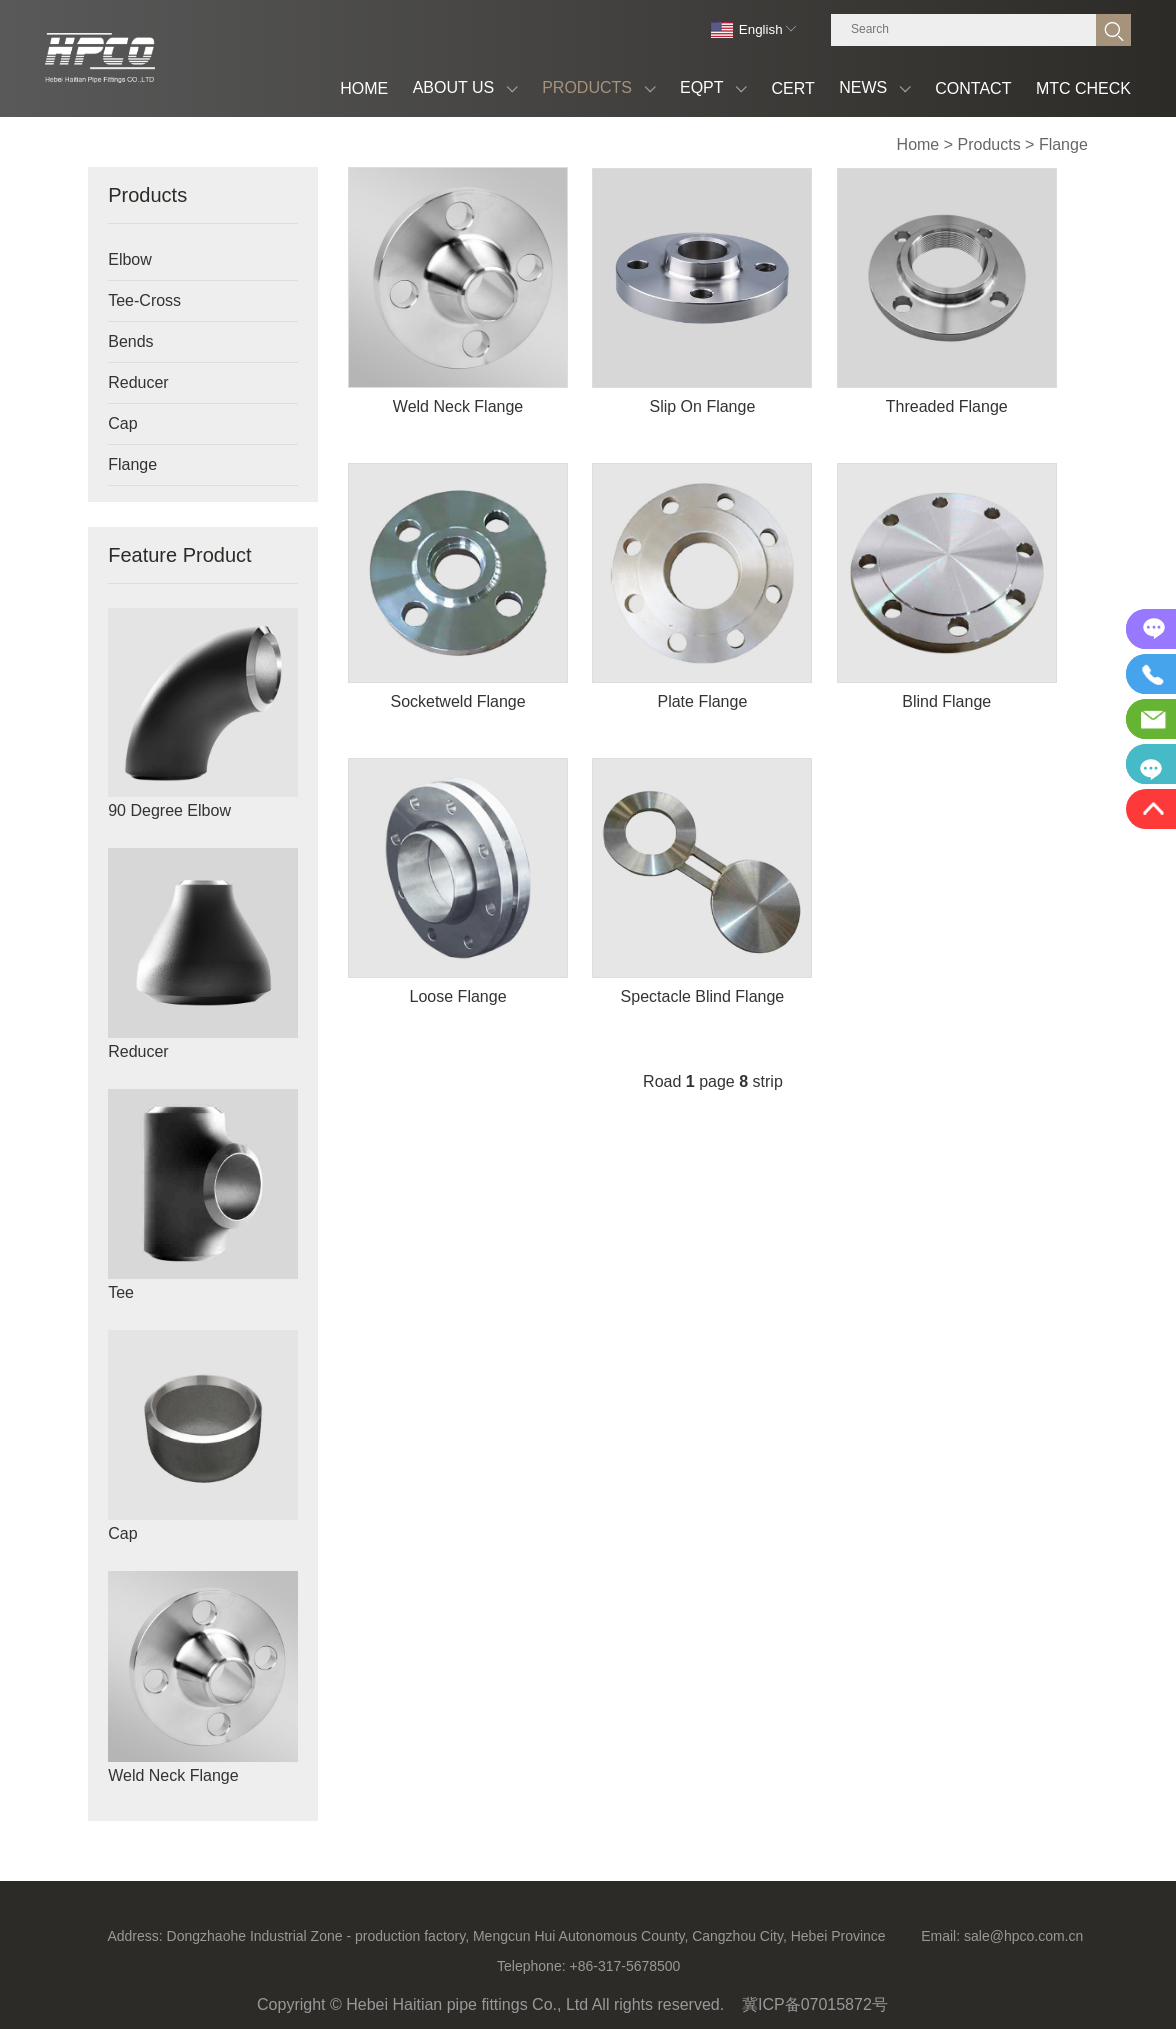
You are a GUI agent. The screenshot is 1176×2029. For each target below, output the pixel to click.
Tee (121, 1292)
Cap (122, 423)
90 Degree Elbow (169, 810)
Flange (1063, 144)
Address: (134, 1936)
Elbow (130, 259)
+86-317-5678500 (624, 1966)
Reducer (138, 382)
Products (989, 144)
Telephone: (531, 1966)
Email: (940, 1936)
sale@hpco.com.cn (1023, 1936)
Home (918, 144)
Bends (130, 341)
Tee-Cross (144, 300)
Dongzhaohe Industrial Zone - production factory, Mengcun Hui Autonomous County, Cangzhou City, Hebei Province (526, 1936)
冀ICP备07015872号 (815, 2004)
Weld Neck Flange (173, 1775)
